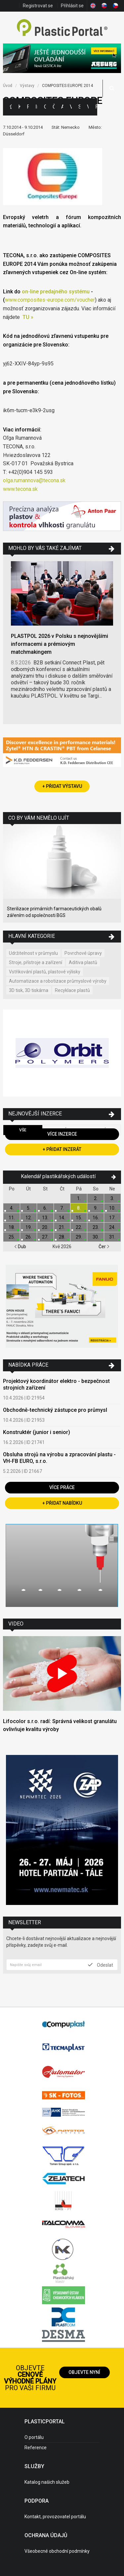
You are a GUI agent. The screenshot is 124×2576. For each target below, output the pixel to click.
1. (79, 1198)
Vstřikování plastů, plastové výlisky (44, 971)
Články (54, 107)
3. (112, 1198)
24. (112, 1227)
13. (45, 1217)
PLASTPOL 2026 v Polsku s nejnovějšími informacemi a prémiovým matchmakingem (59, 644)
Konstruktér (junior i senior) (36, 1432)
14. (62, 1217)
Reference (35, 2447)
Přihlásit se (72, 5)
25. (12, 1237)
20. (45, 1227)
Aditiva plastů (83, 962)
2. (96, 1198)
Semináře (79, 107)
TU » (27, 317)
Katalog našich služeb (46, 2482)
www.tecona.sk (20, 489)
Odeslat (100, 1964)
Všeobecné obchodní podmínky (57, 2551)
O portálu (34, 2437)
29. (79, 1237)
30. (96, 1237)
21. (62, 1227)
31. (112, 1237)
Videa (88, 107)
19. (28, 1227)
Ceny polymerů (45, 107)
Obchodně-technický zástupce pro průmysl (55, 1410)
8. (79, 1208)
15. (79, 1217)
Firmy (28, 107)
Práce (96, 107)
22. (79, 1227)
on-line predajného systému (56, 291)
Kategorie (19, 107)
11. (12, 1217)
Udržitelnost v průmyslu (33, 953)
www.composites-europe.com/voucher (50, 300)
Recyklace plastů (72, 990)
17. (112, 1217)
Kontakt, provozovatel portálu (55, 2516)
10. (112, 1208)
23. (96, 1227)
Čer (104, 1246)
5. (28, 1208)
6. (45, 1208)
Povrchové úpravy (83, 953)
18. (12, 1227)
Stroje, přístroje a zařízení (35, 962)
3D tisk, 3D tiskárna (28, 990)
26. (28, 1237)
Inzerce (36, 107)
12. (28, 1217)
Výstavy (71, 107)
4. (12, 1208)
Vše (22, 1130)
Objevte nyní (84, 2372)
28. (62, 1237)
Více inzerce (62, 1134)
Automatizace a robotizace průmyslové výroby (57, 981)
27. (45, 1237)
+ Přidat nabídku (62, 1503)
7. (62, 1208)
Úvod (7, 85)
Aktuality (62, 107)
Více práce (62, 1487)
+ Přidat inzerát (62, 1149)
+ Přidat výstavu (62, 786)
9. (96, 1208)
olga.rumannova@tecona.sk (34, 480)
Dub (20, 1246)
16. (96, 1217)
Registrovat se (38, 5)
